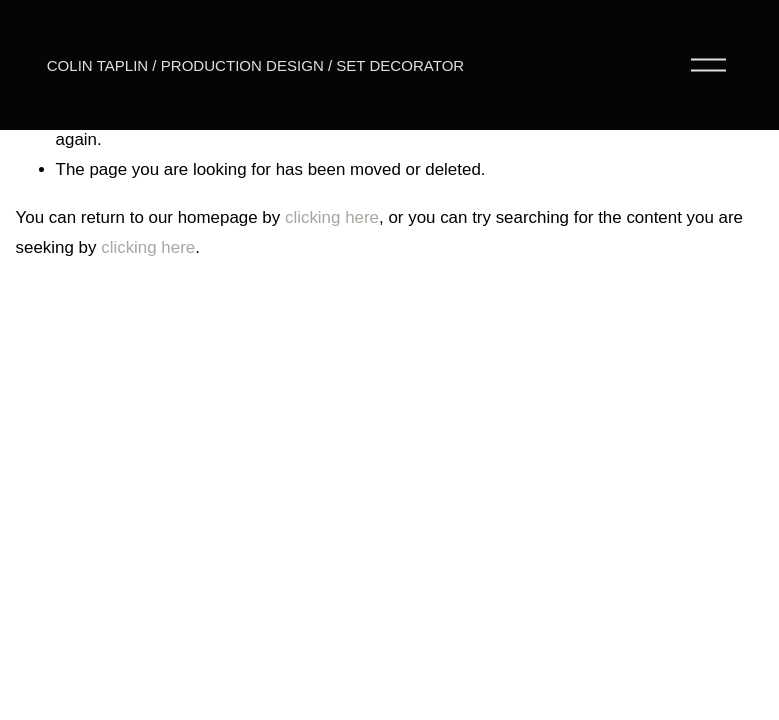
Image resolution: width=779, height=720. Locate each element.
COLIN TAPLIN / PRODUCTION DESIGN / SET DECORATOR (255, 65)
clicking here (332, 217)
